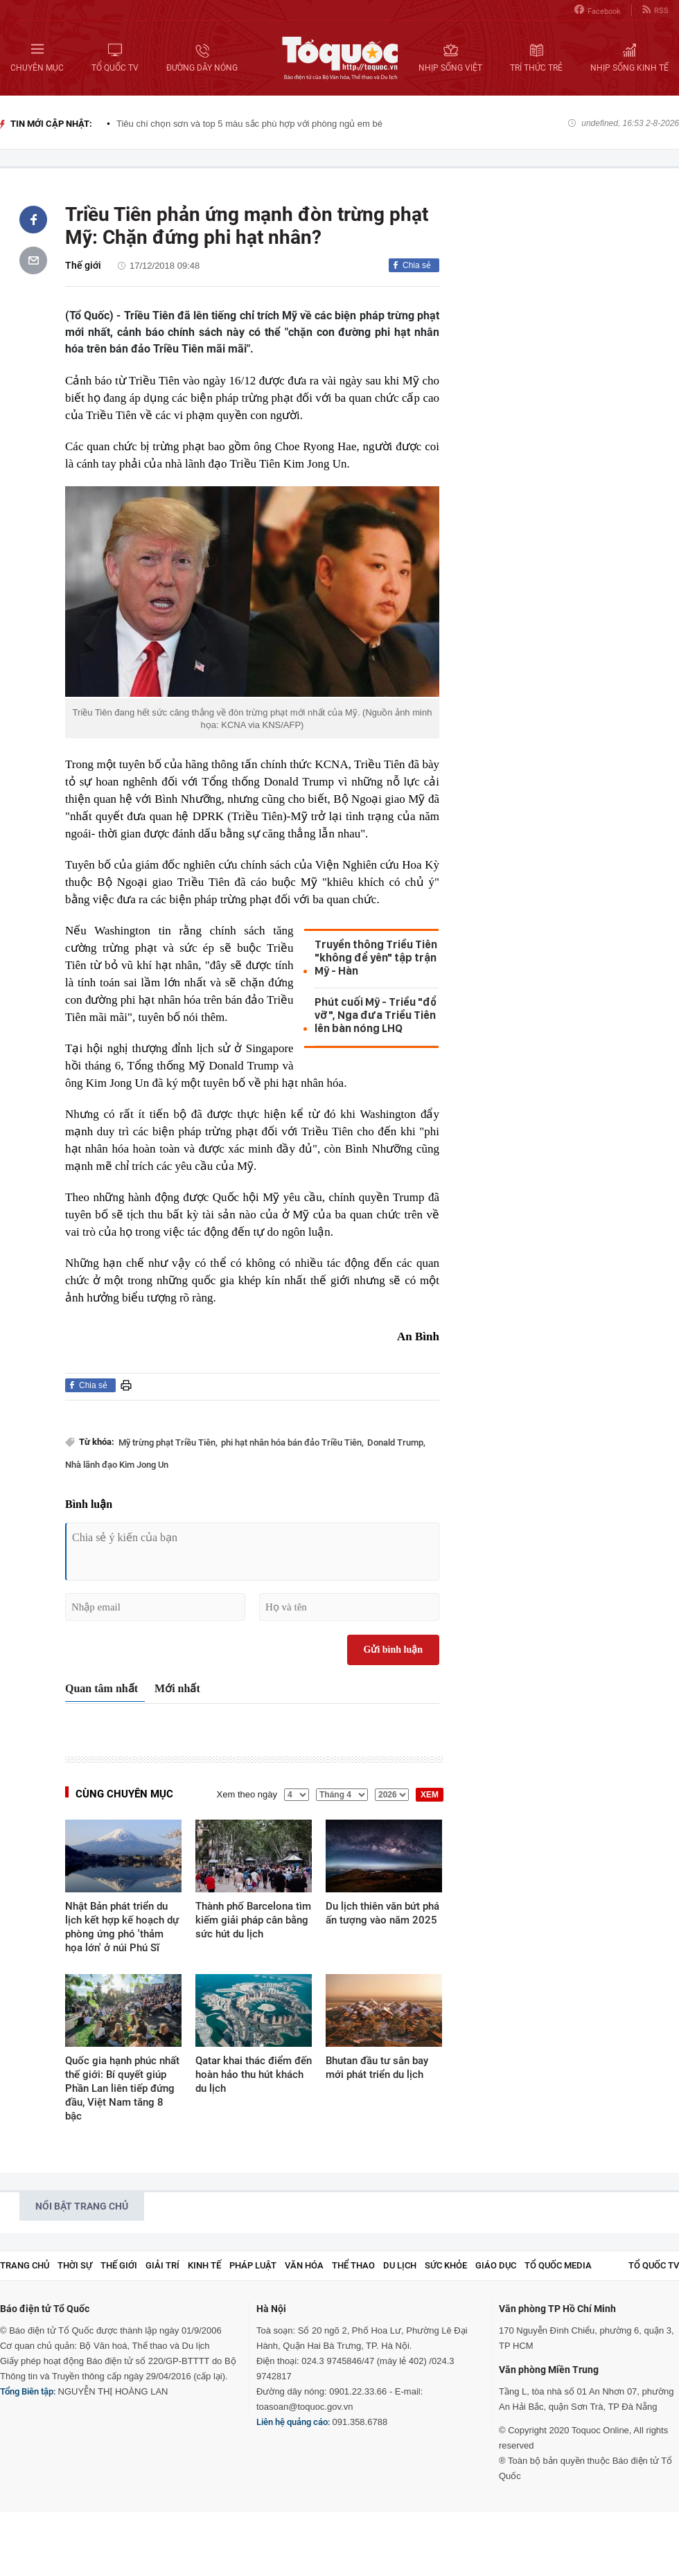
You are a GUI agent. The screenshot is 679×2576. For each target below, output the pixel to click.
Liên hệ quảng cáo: (293, 2422)
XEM (430, 1795)
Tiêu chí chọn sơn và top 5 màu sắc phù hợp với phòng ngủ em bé (249, 123)
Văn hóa (304, 2265)
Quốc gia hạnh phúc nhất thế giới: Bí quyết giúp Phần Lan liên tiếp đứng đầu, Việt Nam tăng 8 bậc (122, 2088)
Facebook (597, 10)
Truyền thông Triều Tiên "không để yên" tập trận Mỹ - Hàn (376, 957)
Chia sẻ (417, 265)
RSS (655, 10)
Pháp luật (252, 2265)
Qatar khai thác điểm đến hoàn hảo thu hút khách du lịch (253, 2074)
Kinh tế (204, 2265)
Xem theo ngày (247, 1794)
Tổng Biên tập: (27, 2391)
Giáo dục (495, 2265)
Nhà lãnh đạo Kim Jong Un (116, 1464)
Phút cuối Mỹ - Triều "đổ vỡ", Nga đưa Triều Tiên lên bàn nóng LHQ (375, 1015)
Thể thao (353, 2265)
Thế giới (83, 265)
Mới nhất (177, 1688)
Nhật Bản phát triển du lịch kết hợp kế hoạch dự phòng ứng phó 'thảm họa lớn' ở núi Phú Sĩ (122, 1927)
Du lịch (399, 2265)
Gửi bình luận (393, 1649)
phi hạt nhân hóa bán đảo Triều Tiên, (292, 1442)
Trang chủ (24, 2265)
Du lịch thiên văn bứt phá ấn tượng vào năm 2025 (382, 1913)
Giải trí (162, 2265)
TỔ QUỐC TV (653, 2265)
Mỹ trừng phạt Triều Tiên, (168, 1442)
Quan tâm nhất (101, 1688)
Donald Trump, (396, 1442)
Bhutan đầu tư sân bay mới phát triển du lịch (377, 2067)
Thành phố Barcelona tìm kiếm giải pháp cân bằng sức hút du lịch (253, 1920)
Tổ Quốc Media (558, 2265)
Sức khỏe (446, 2265)
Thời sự (75, 2265)
